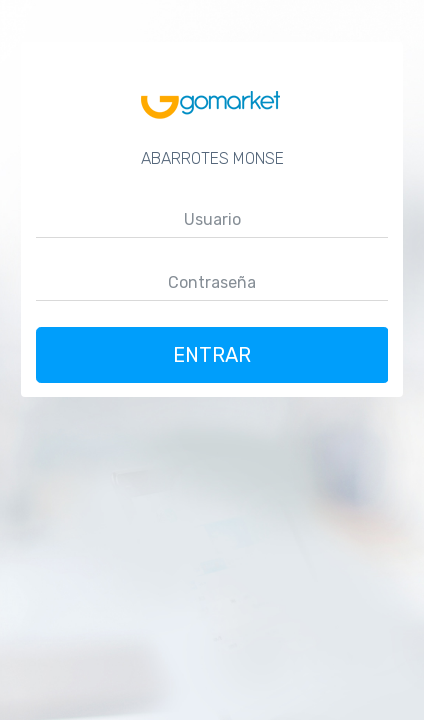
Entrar (212, 355)
